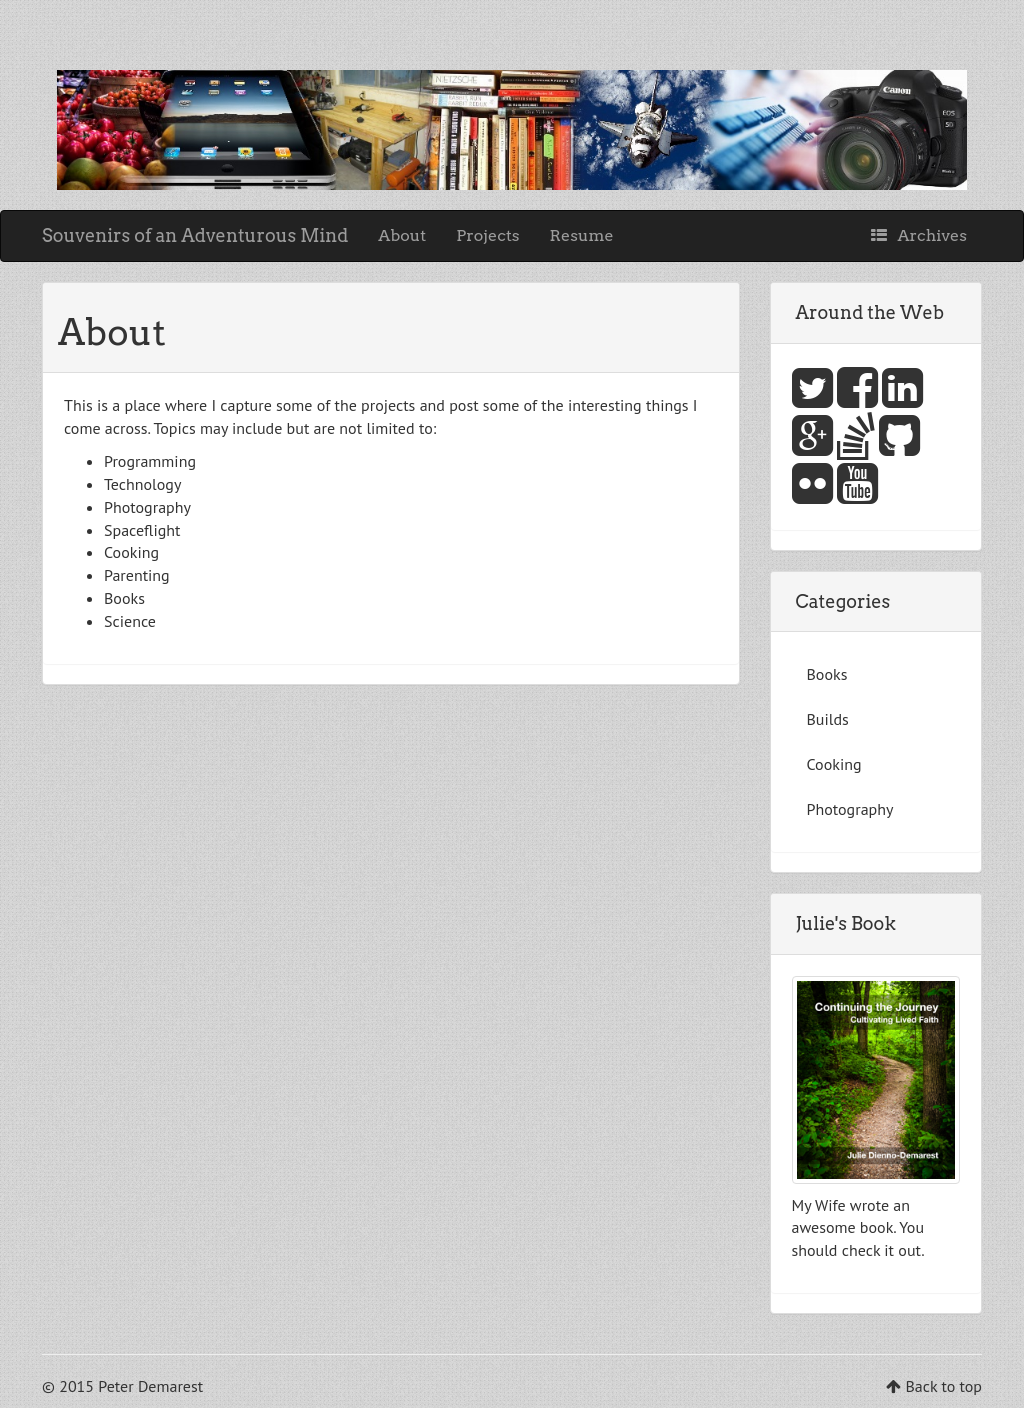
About (402, 235)
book (876, 1227)
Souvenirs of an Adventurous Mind (195, 235)
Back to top (943, 1386)
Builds (828, 719)
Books (827, 674)
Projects (487, 235)
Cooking (834, 764)
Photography (850, 809)
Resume (582, 235)
